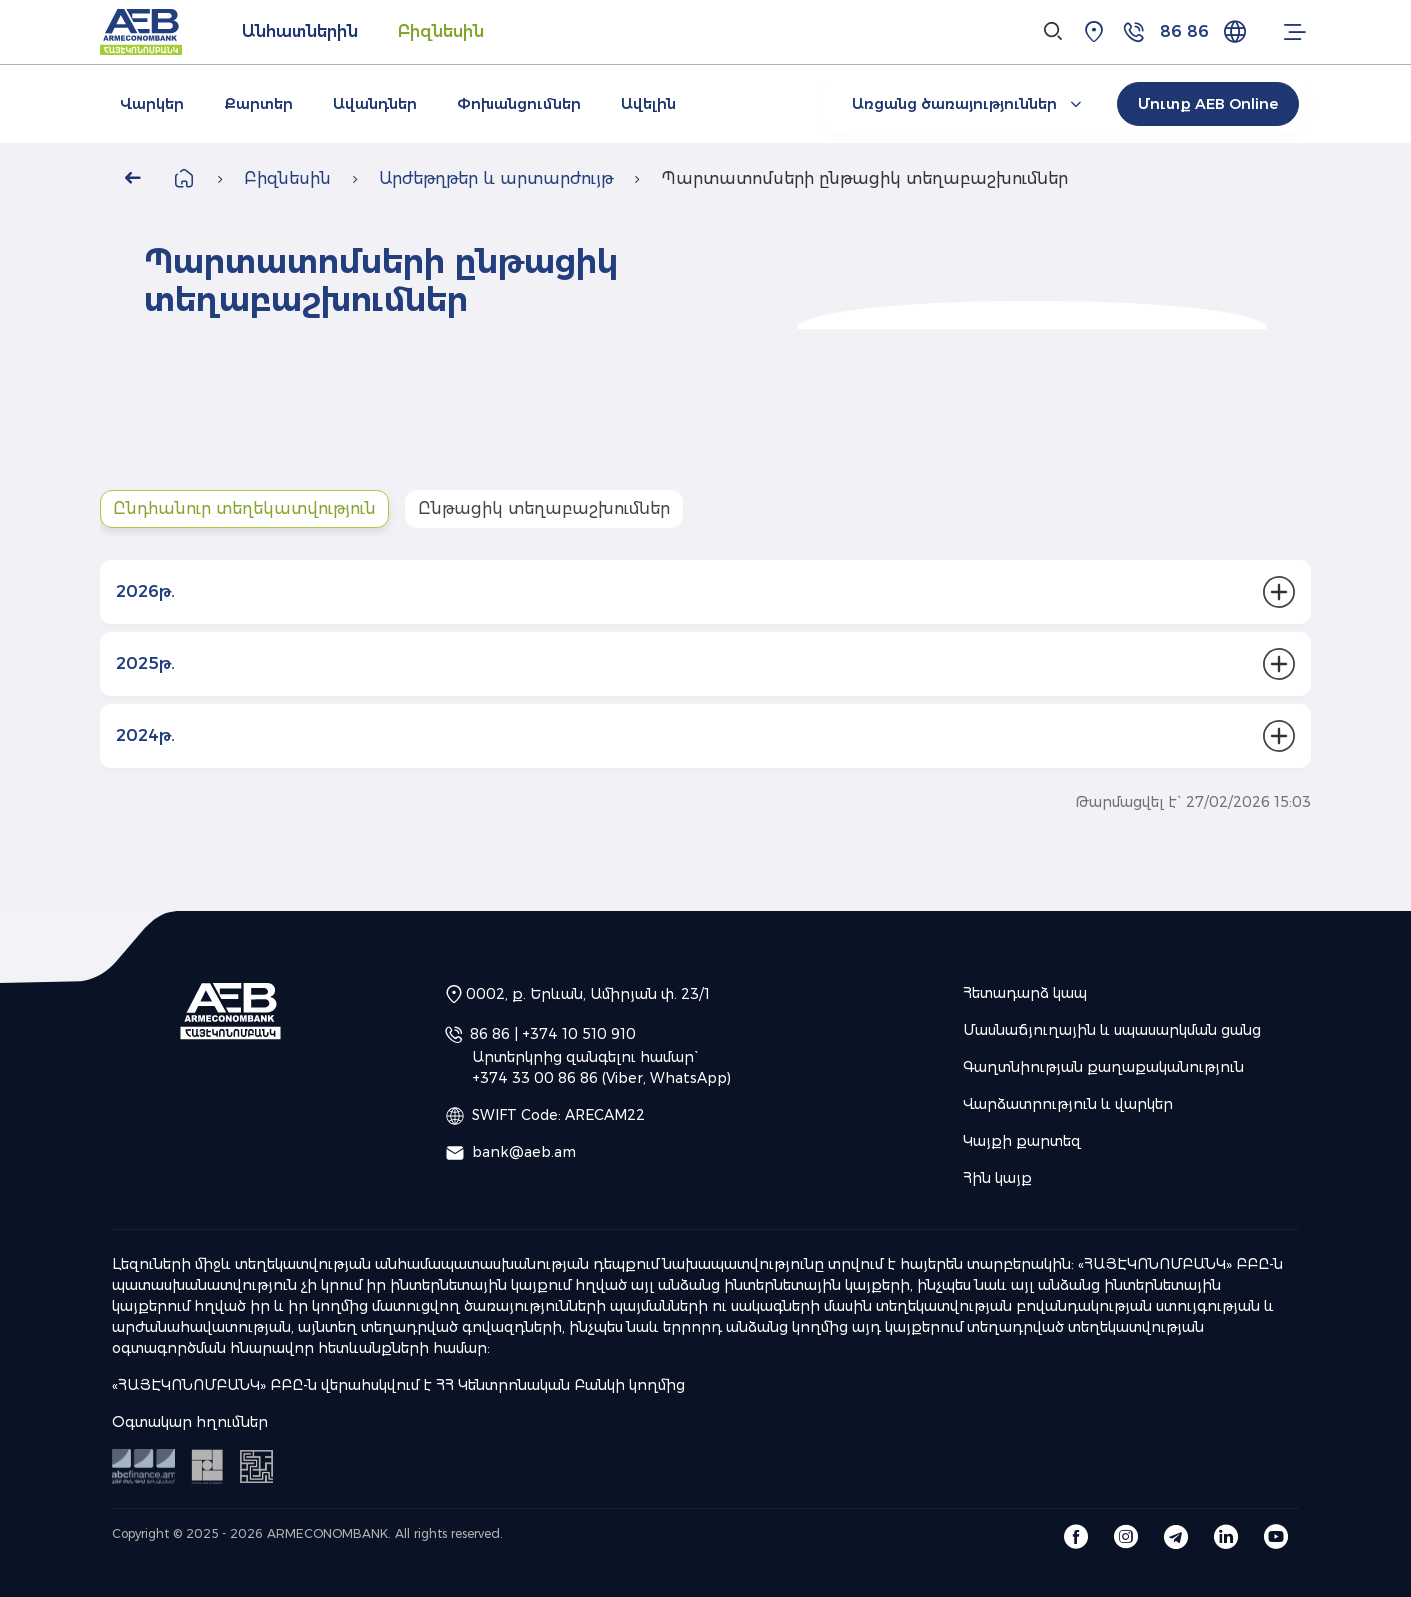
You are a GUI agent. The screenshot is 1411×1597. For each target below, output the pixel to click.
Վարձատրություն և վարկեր (1068, 1104)
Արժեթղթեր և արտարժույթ (496, 178)
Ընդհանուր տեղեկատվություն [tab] (244, 508)
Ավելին (648, 104)
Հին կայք (997, 1178)
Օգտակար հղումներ (190, 1422)
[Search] (1054, 32)
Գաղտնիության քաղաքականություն (1103, 1067)
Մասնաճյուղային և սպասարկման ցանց (1112, 1030)
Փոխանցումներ (519, 104)
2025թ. (145, 663)
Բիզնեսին (441, 31)
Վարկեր (152, 104)
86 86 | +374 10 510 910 (553, 1033)
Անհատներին (300, 31)
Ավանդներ (375, 104)
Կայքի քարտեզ (1022, 1141)
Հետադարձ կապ (1025, 993)
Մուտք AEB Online (1208, 104)
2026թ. (145, 591)
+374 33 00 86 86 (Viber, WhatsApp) (601, 1078)
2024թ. (145, 735)
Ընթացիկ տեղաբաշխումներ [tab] (544, 508)
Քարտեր (258, 104)
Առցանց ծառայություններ (969, 104)
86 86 (1184, 31)
